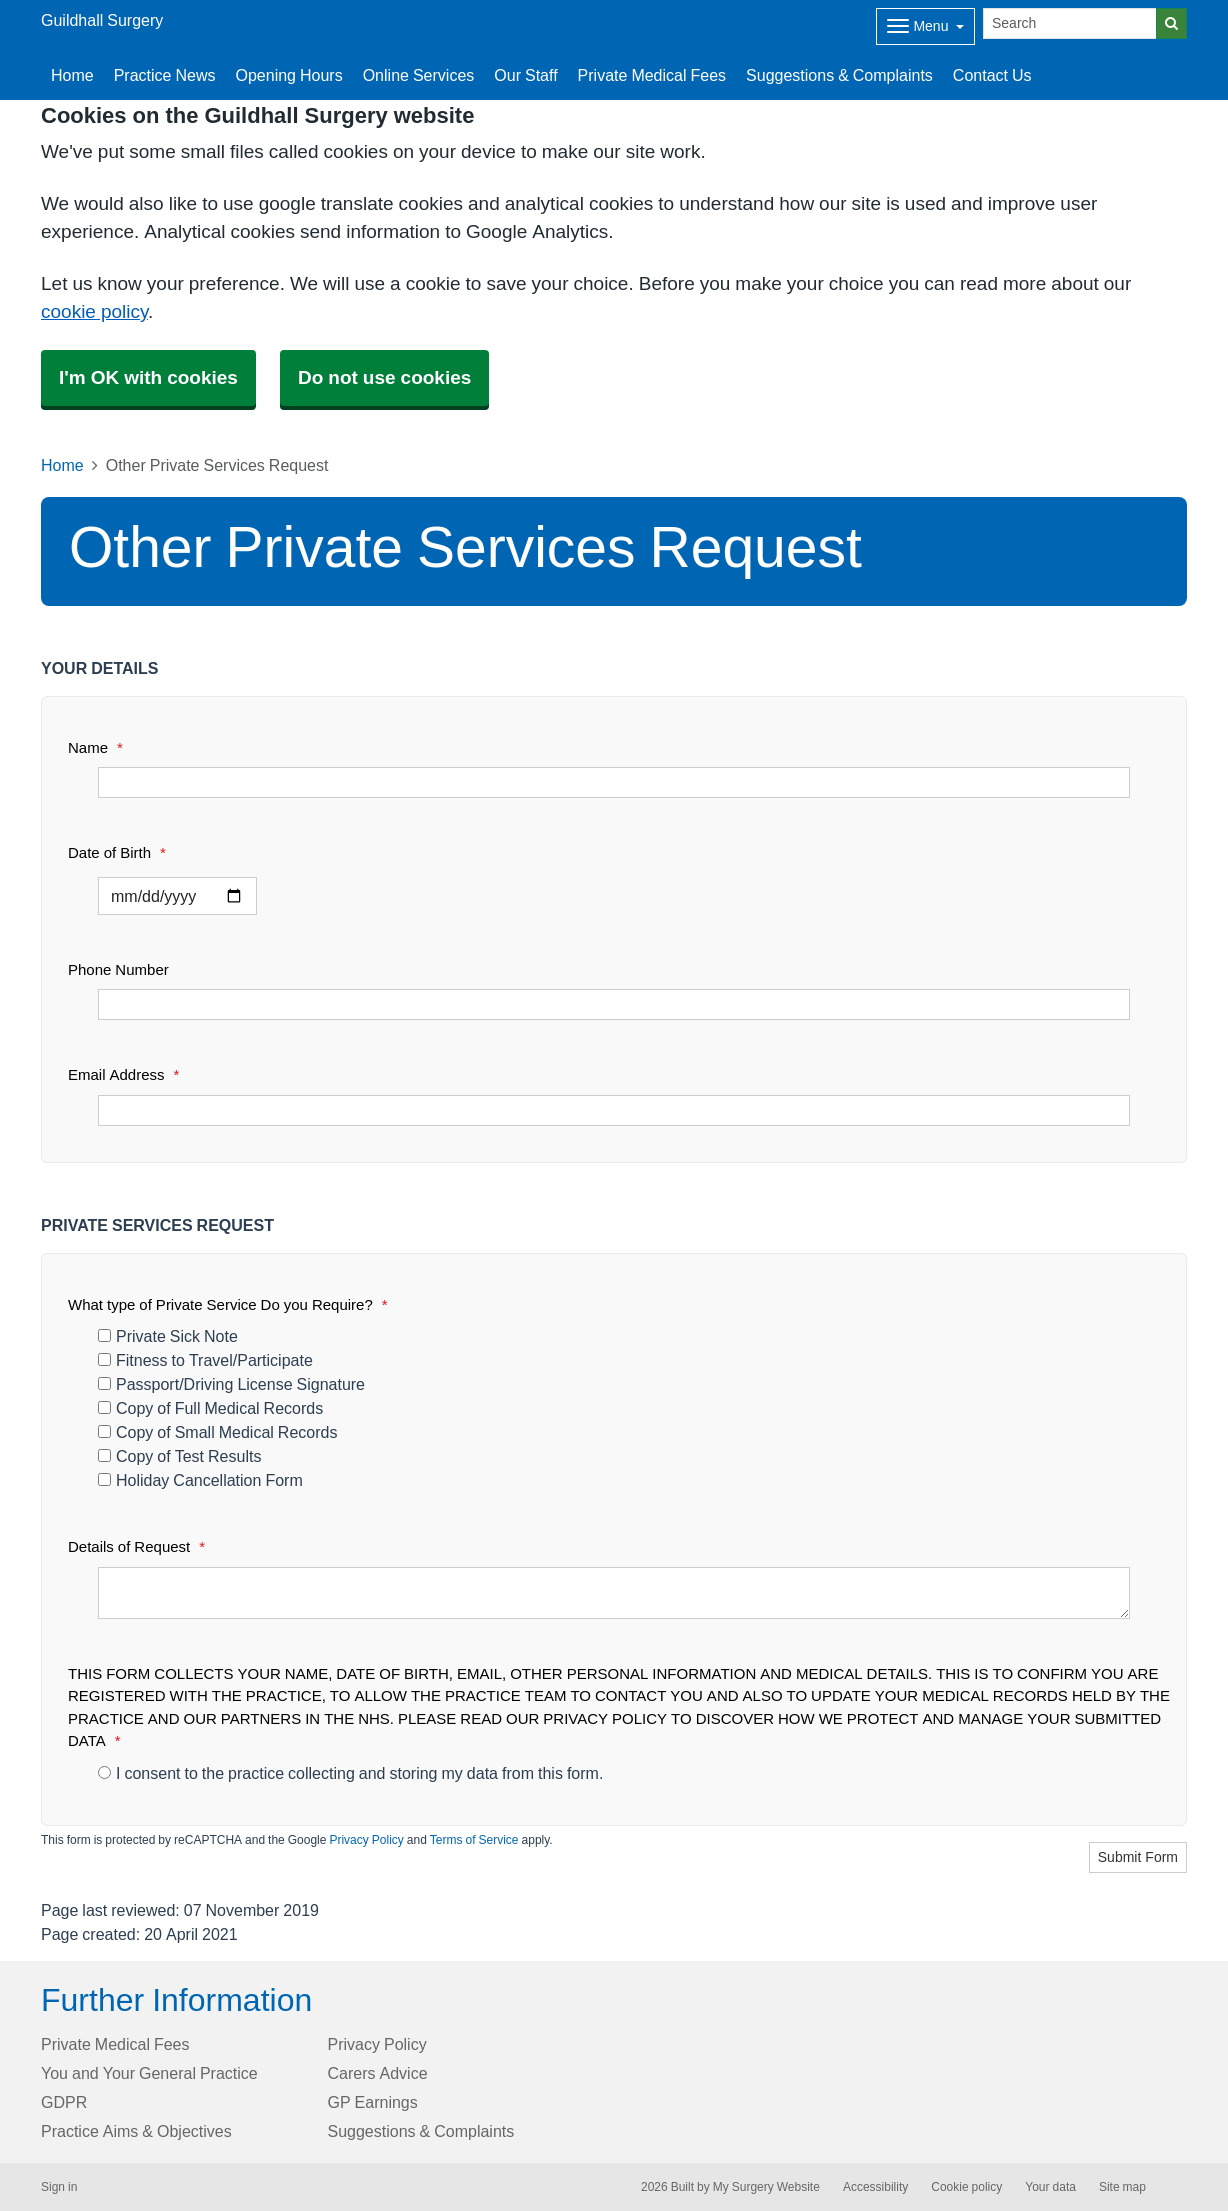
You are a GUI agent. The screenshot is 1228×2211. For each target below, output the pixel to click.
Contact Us (992, 75)
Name (95, 747)
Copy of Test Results (179, 1456)
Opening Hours (289, 75)
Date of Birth (117, 852)
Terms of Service (474, 1840)
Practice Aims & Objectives (136, 2131)
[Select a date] (177, 896)
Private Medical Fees (652, 75)
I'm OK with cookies (148, 377)
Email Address (123, 1074)
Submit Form (1138, 1857)
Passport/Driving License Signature (231, 1384)
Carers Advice (378, 2073)
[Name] (614, 782)
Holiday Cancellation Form (200, 1480)
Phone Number (118, 969)
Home (72, 75)
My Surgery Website (766, 2187)
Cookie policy (966, 2187)
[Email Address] (614, 1110)
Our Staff (525, 75)
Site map (1122, 2187)
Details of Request (136, 1546)
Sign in (59, 2187)
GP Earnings (373, 2102)
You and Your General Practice (149, 2073)
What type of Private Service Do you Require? (228, 1304)
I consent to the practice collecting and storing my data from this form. (350, 1773)
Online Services (419, 75)
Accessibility (875, 2187)
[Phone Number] (614, 1004)
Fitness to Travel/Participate (205, 1360)
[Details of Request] (614, 1593)
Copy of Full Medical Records (210, 1408)
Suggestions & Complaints (839, 75)
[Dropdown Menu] (925, 26)
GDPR (64, 2102)
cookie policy (94, 311)
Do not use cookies (384, 377)
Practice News (165, 75)
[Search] (1070, 23)
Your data (1050, 2187)
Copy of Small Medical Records (217, 1432)
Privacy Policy (366, 1840)
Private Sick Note (168, 1336)
